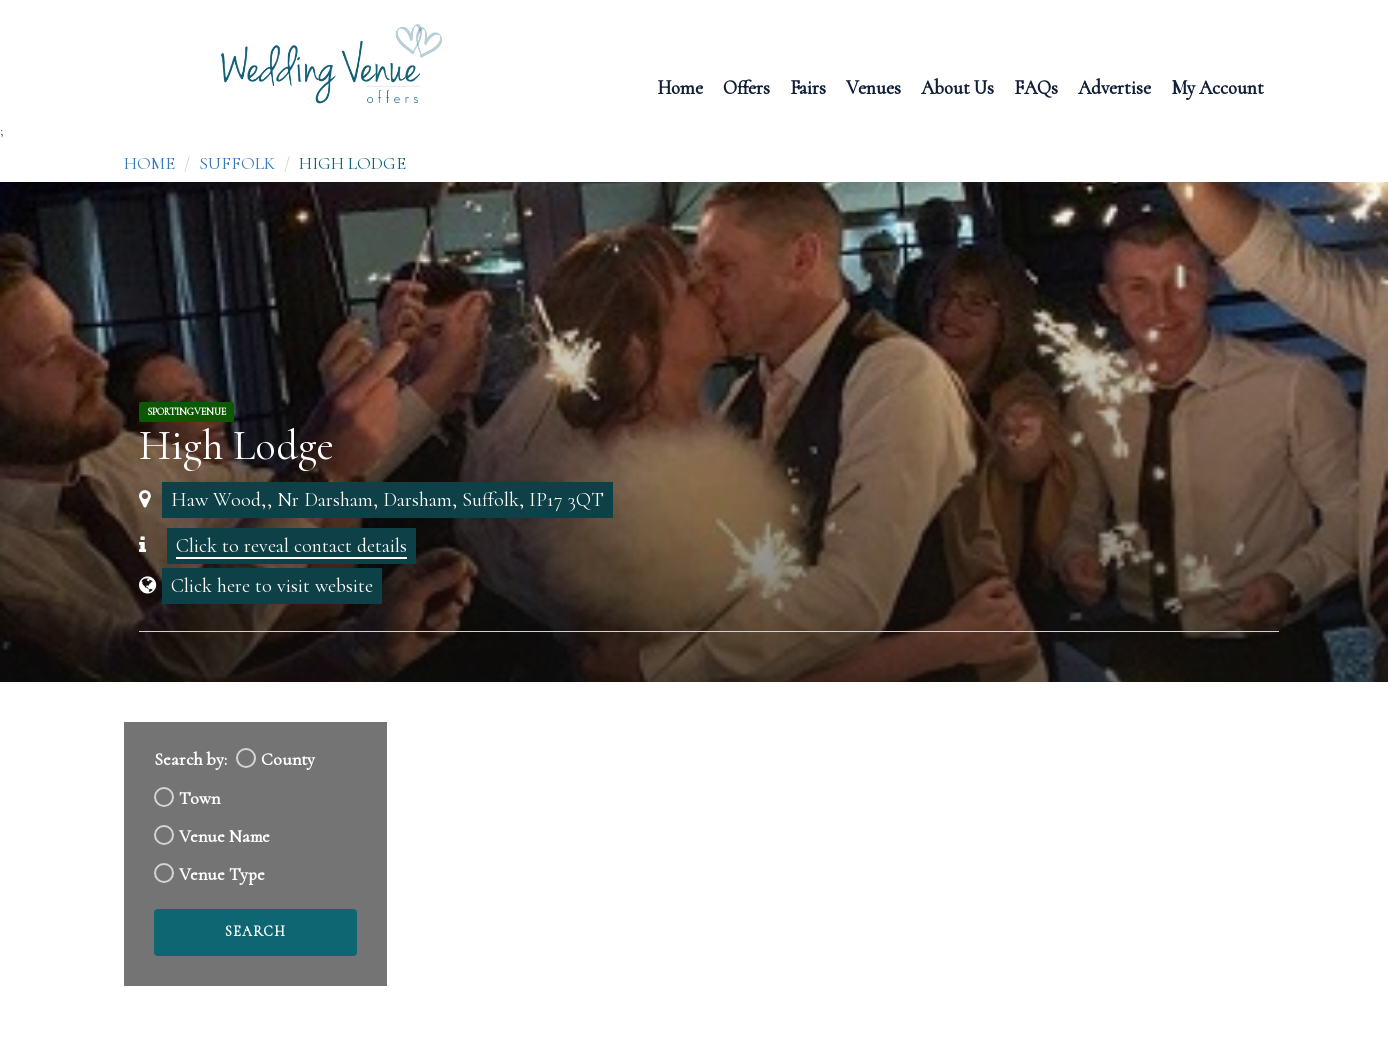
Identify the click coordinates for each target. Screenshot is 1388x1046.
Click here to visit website (272, 586)
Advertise (1114, 86)
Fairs (808, 86)
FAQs (1036, 86)
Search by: (190, 759)
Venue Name (224, 836)
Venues (873, 86)
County (288, 759)
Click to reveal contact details (291, 546)
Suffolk (237, 163)
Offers (746, 86)
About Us (957, 86)
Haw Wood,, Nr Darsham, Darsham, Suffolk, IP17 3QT (387, 500)
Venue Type (222, 874)
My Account (1217, 86)
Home (680, 86)
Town (199, 798)
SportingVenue (186, 412)
